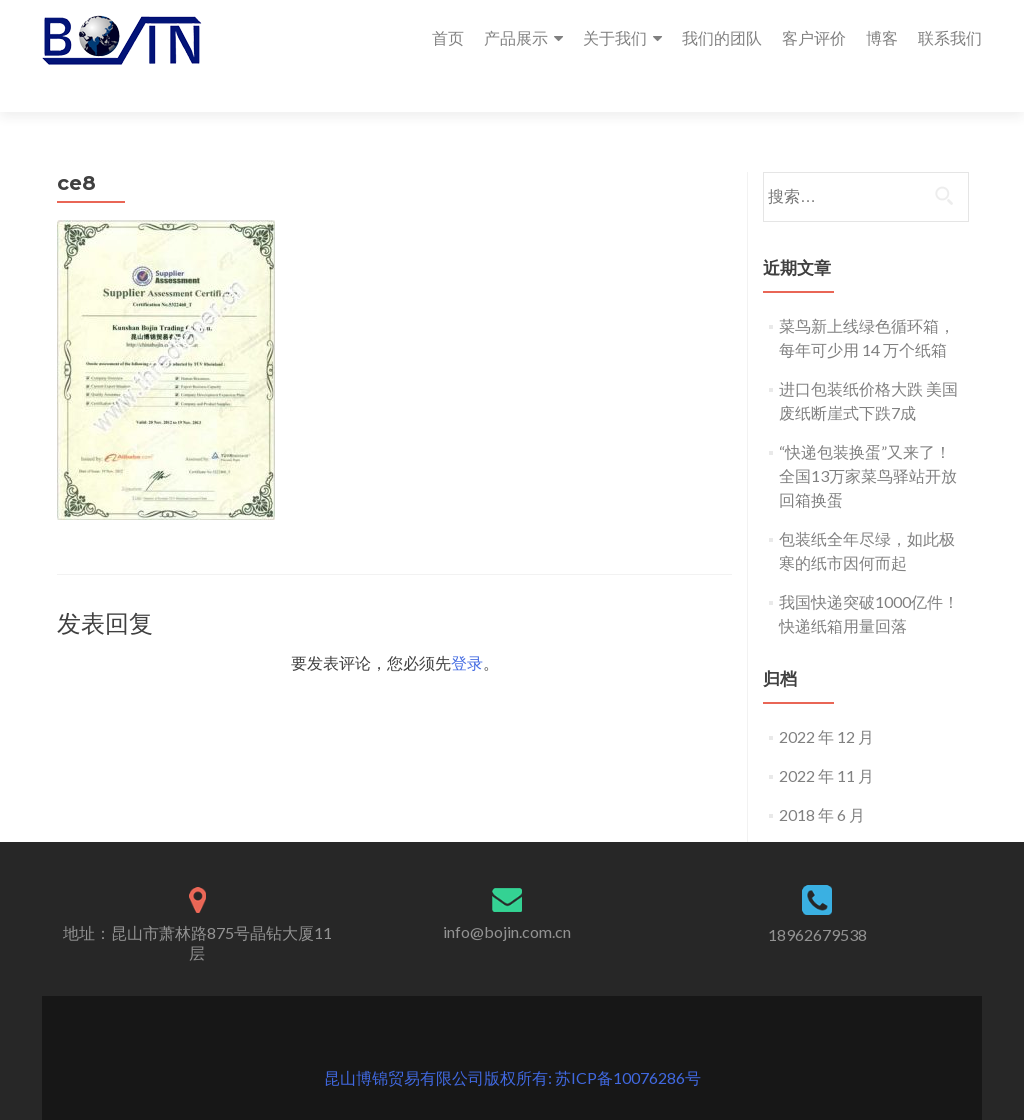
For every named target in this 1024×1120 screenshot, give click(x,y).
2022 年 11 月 (826, 739)
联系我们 (950, 37)
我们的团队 (722, 37)
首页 (448, 37)
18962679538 (817, 898)
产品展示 (516, 37)
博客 (882, 37)
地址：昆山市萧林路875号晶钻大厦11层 (197, 906)
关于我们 (615, 37)
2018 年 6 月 (822, 778)
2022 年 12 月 (826, 700)
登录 (467, 626)
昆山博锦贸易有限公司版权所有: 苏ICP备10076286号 (512, 1041)
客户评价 (814, 37)
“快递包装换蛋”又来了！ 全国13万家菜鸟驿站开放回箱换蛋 (868, 439)
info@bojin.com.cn (507, 895)
